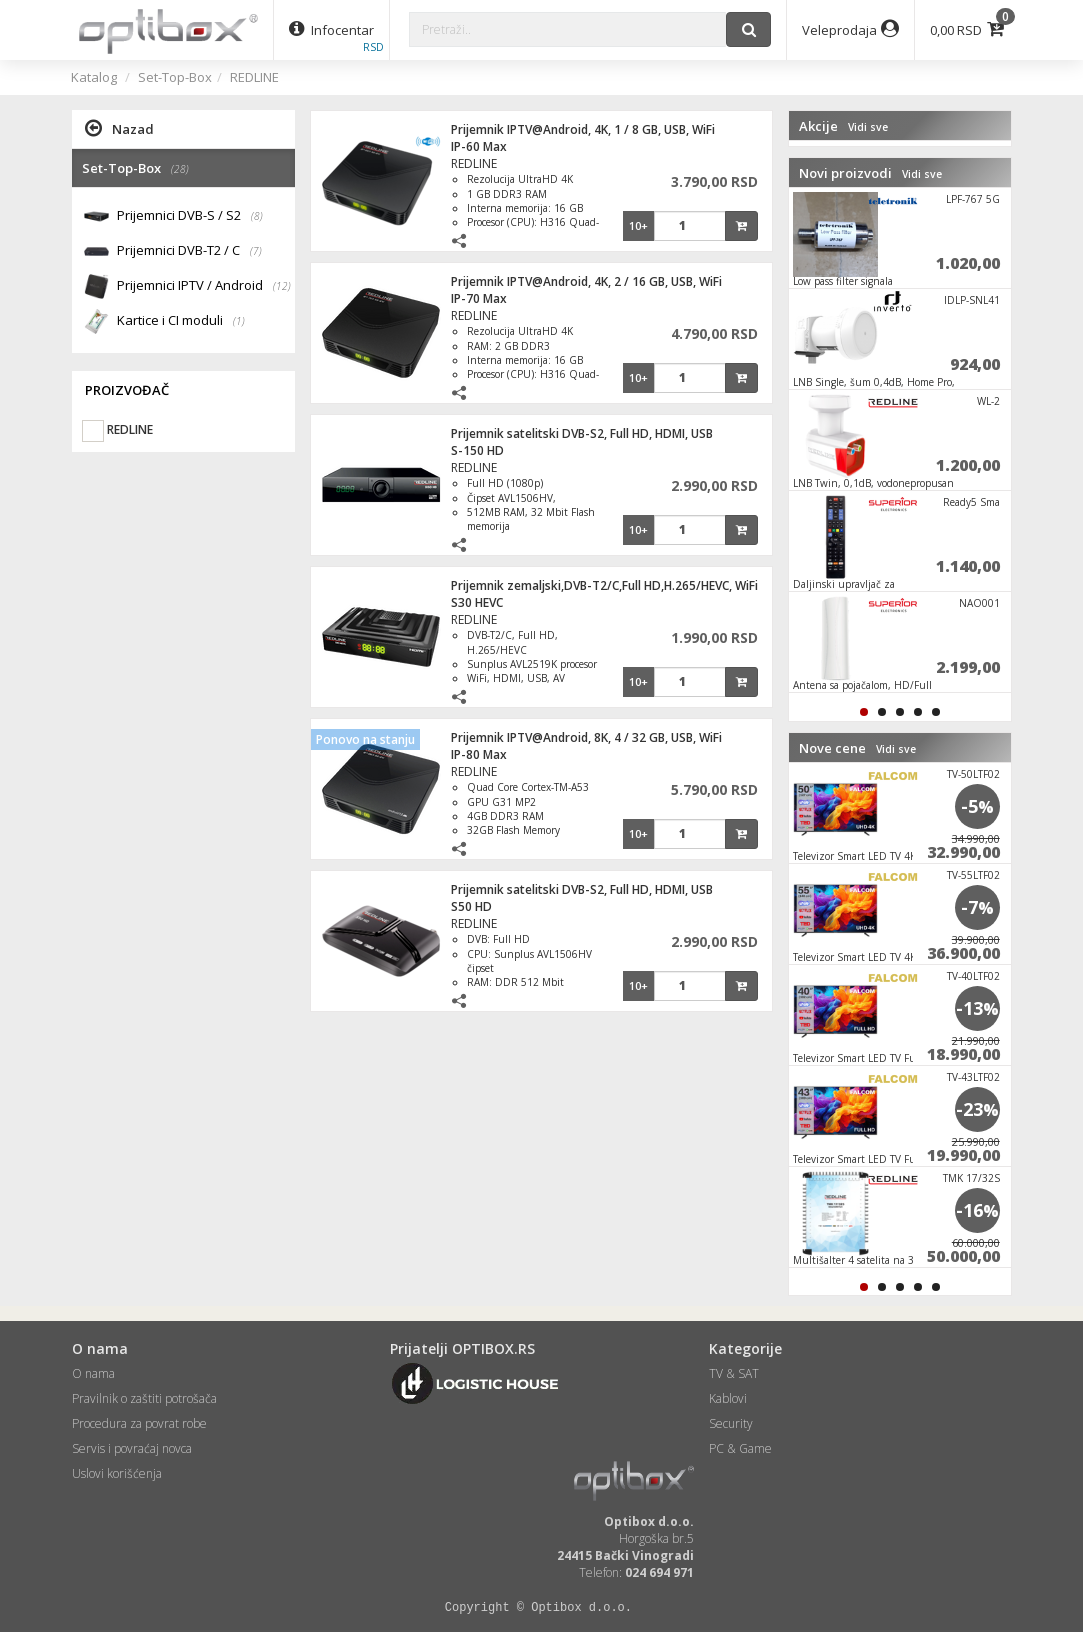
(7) (256, 251)
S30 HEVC (477, 602)
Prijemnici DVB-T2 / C (189, 251)
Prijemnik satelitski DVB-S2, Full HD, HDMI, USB (582, 433)
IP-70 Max (479, 298)
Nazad (119, 128)
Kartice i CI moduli (181, 321)
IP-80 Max (479, 754)
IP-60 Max (479, 146)
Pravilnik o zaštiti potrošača (144, 1398)
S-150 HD (477, 450)
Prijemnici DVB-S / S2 (190, 216)
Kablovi (728, 1398)
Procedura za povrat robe (139, 1423)
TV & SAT (734, 1373)
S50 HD (471, 906)
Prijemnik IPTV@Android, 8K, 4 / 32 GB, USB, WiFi (586, 737)
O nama (93, 1373)
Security (731, 1423)
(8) (257, 216)
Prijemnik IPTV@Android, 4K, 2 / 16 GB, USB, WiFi (586, 281)
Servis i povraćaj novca (132, 1448)
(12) (282, 286)
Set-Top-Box (175, 77)
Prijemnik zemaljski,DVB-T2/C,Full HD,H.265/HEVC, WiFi (604, 585)
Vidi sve (868, 127)
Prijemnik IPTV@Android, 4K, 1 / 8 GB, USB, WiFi (583, 129)
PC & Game (740, 1448)
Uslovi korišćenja (117, 1473)
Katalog (94, 77)
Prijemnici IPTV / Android (204, 286)
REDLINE (254, 77)
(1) (239, 321)
